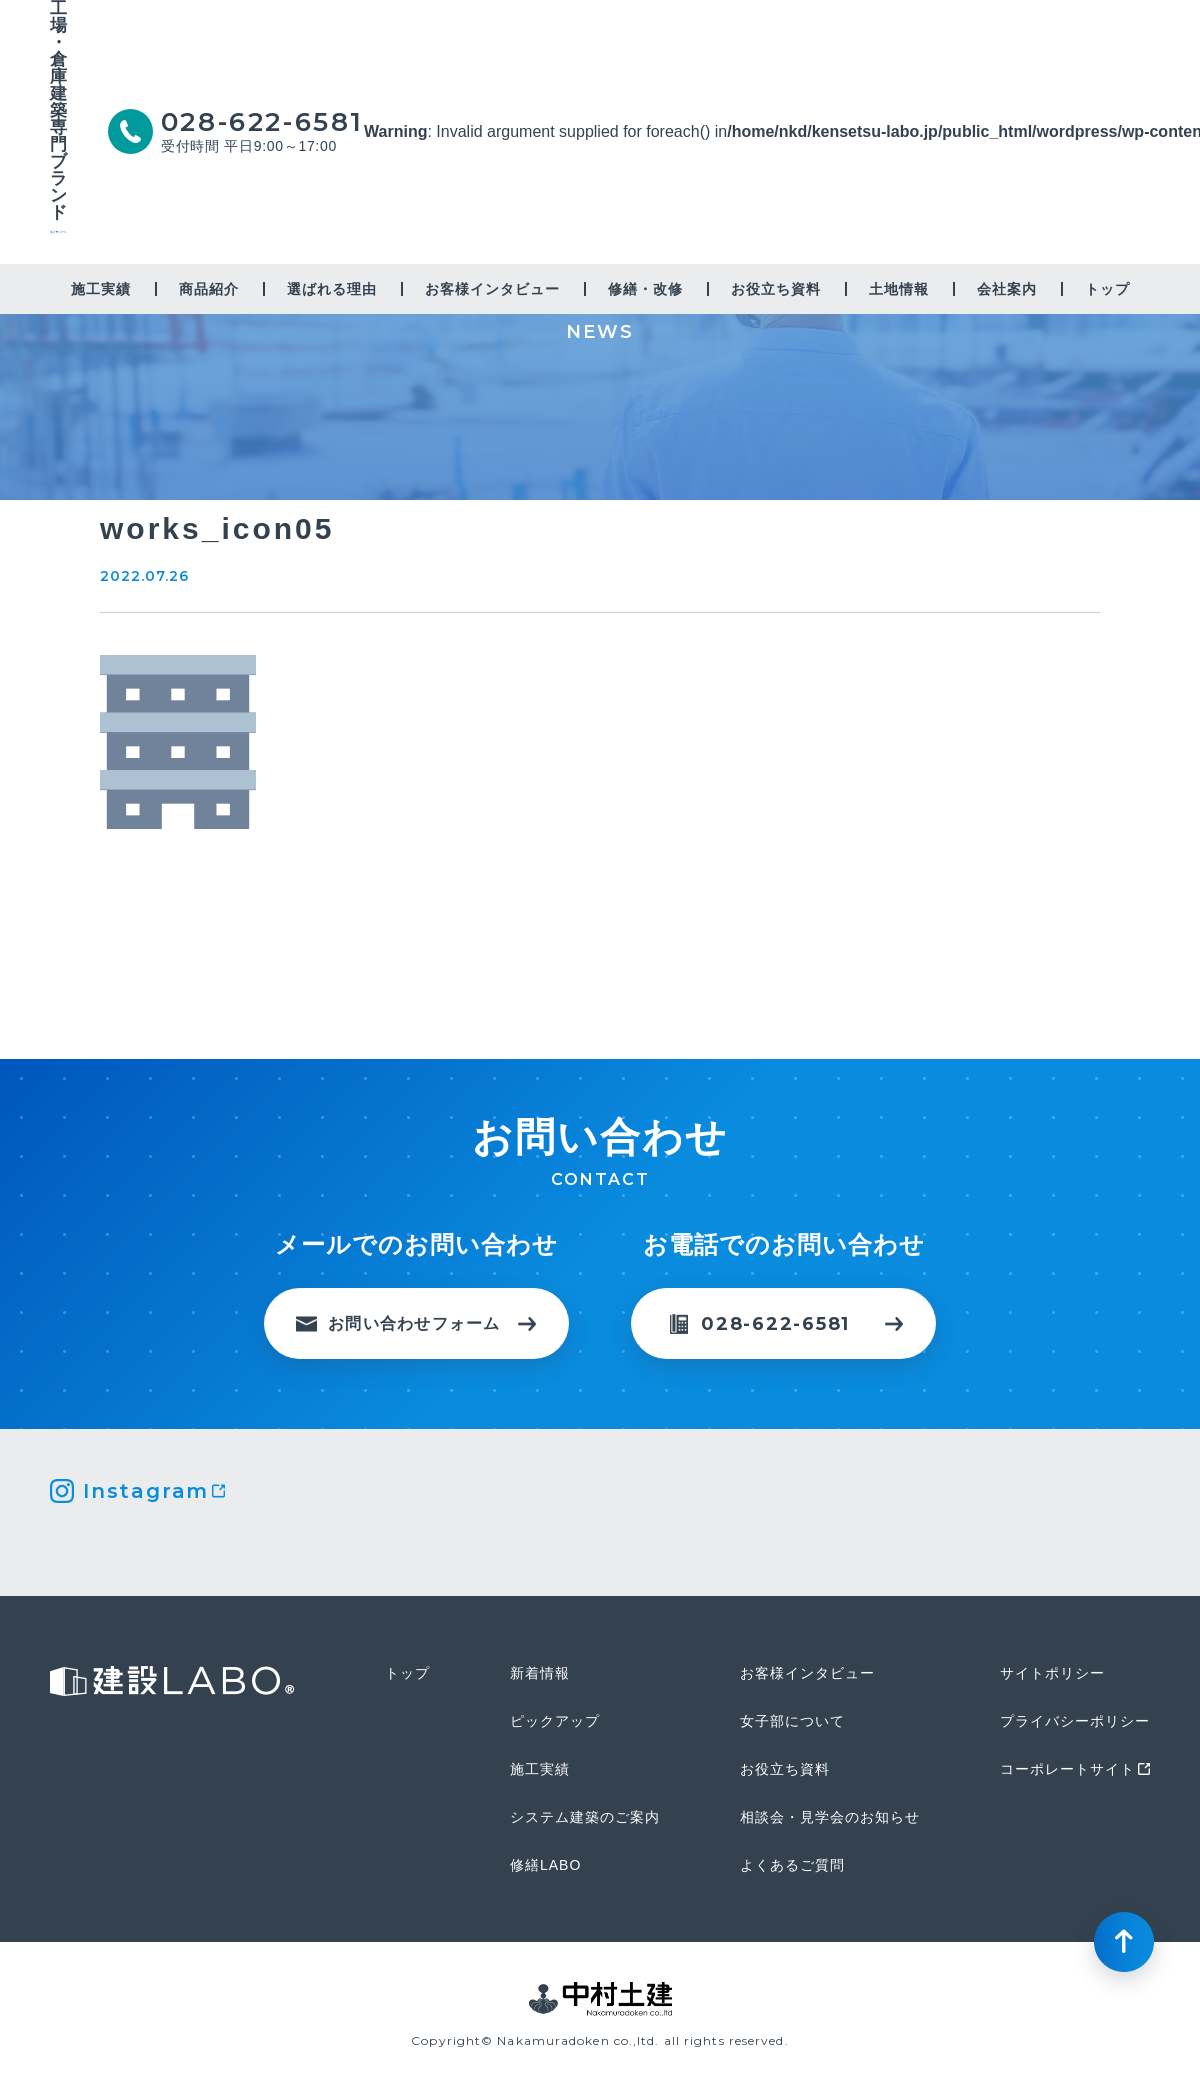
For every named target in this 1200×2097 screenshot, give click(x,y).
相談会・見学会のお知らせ (830, 1817)
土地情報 (899, 289)
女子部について (792, 1721)
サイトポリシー (1052, 1673)
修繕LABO (545, 1865)
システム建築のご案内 (585, 1817)
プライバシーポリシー (1075, 1721)
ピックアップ (555, 1721)
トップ (1107, 289)
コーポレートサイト (1067, 1769)
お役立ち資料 (776, 289)
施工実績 (101, 289)
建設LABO (59, 247)
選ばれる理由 (332, 289)
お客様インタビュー (492, 289)
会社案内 (1007, 289)
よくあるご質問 (792, 1865)
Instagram (146, 1491)
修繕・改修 (645, 289)
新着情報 (540, 1673)
